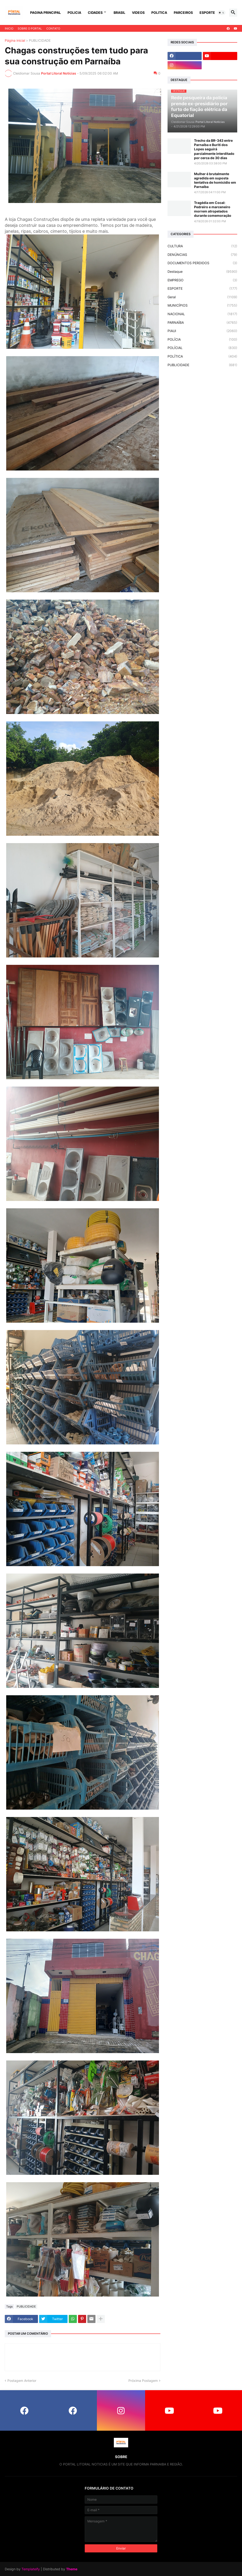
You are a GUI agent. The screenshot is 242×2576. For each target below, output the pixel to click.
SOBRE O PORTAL (30, 28)
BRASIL (119, 12)
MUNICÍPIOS (202, 305)
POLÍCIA (202, 339)
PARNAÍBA (202, 322)
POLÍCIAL (202, 347)
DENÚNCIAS (202, 254)
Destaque (202, 271)
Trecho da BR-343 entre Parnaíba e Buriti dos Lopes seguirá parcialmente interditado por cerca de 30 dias (214, 149)
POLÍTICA (202, 356)
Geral (202, 297)
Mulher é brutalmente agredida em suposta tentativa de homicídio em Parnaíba (215, 180)
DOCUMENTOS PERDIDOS (202, 263)
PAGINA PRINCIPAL (45, 12)
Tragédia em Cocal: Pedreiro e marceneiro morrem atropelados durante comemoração (212, 209)
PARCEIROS (183, 12)
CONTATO (53, 28)
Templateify (30, 2569)
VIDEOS (138, 12)
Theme (71, 2569)
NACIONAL (202, 314)
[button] (221, 12)
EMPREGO (202, 280)
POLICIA (74, 12)
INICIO (9, 28)
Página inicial (15, 40)
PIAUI (202, 331)
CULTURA (202, 246)
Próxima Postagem (143, 2381)
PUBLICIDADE (40, 40)
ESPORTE (207, 12)
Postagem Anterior (21, 2381)
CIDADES (95, 12)
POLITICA (159, 12)
